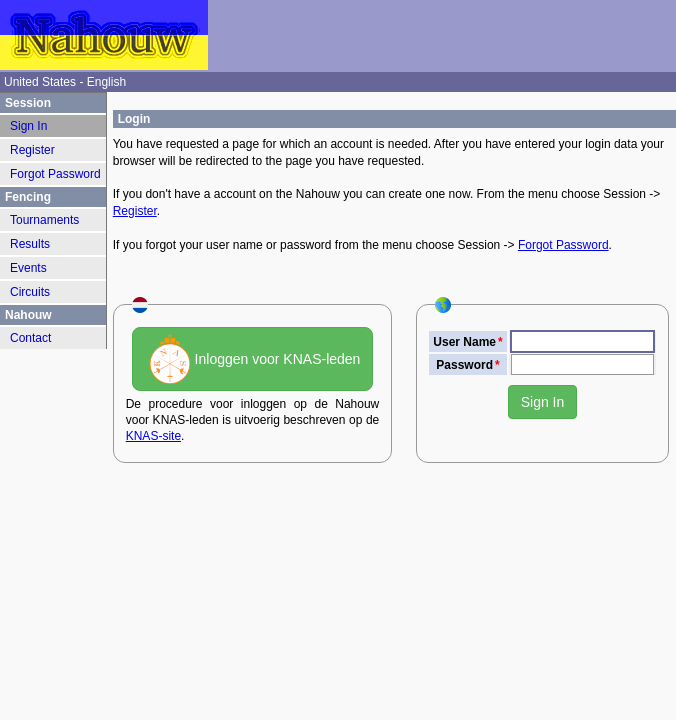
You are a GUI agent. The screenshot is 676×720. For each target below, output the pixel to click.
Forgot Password (563, 245)
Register (135, 211)
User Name (464, 342)
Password (464, 365)
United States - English (65, 82)
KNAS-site (153, 436)
